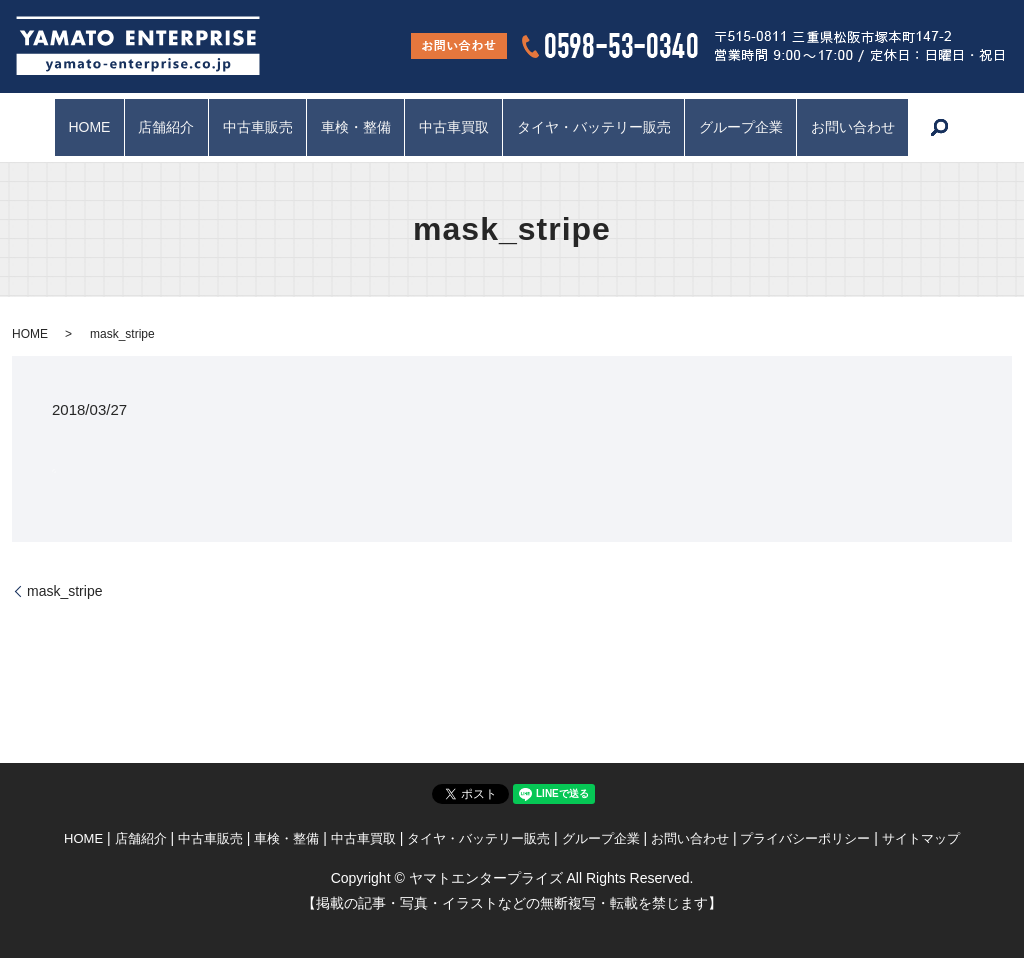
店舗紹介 (160, 127)
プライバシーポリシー (805, 838)
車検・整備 (354, 127)
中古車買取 (455, 127)
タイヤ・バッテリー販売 (598, 127)
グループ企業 (747, 127)
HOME (80, 127)
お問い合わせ (862, 127)
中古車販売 (254, 127)
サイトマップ (921, 838)
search (950, 128)
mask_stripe (64, 591)
